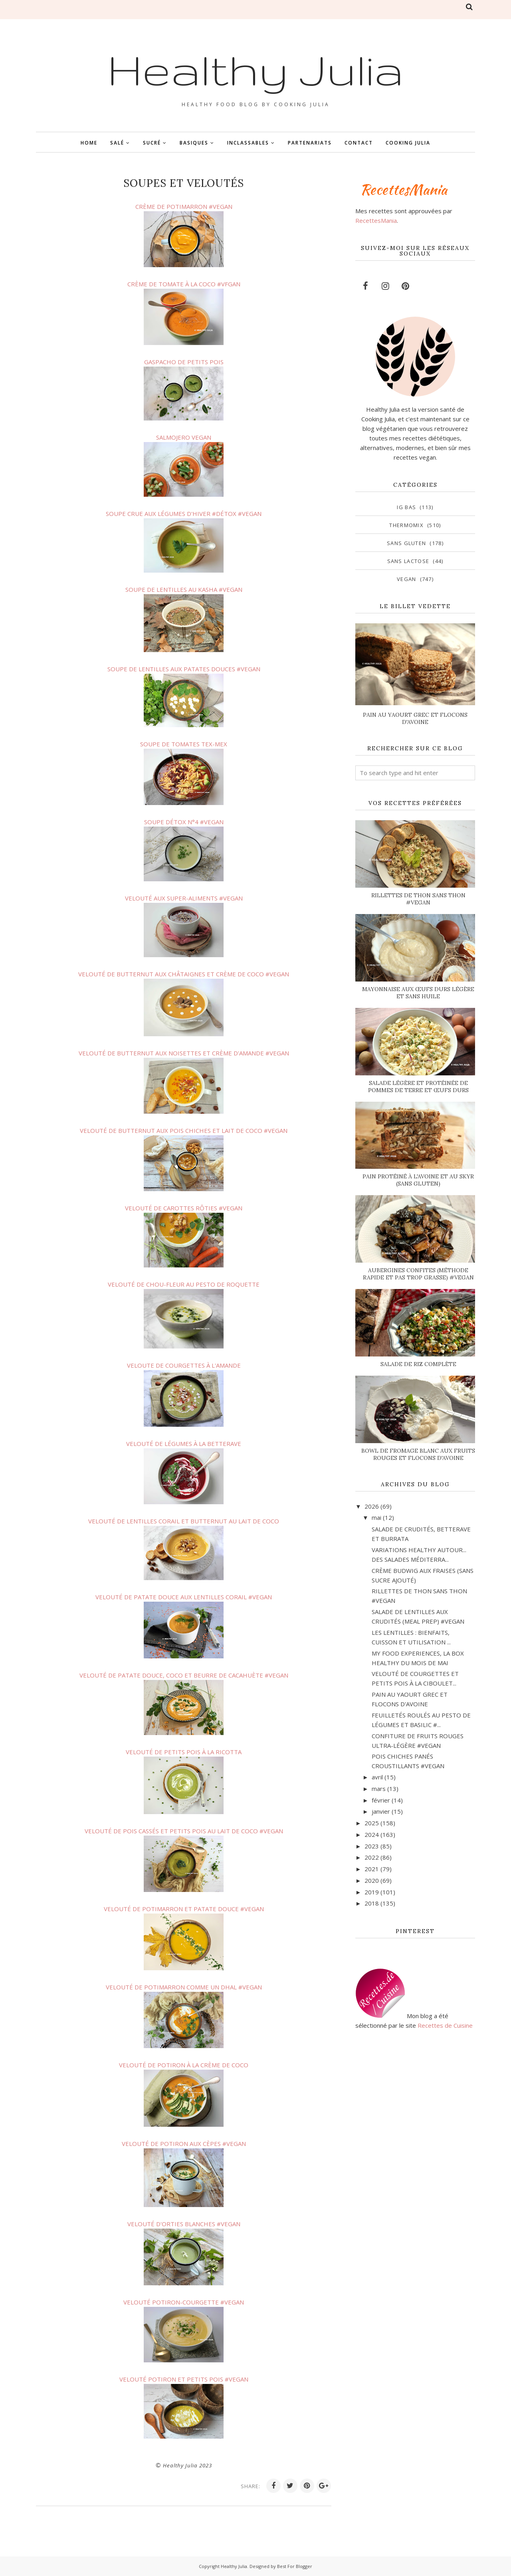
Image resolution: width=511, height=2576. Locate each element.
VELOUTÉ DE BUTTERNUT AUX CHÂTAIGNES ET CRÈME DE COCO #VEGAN (183, 974)
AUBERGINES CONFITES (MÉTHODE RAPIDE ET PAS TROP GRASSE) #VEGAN (418, 1274)
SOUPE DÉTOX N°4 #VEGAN (184, 822)
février (381, 1800)
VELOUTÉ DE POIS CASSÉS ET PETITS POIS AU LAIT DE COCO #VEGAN (184, 1831)
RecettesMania (376, 220)
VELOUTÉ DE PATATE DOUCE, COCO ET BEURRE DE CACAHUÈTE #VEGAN (183, 1675)
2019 (371, 1892)
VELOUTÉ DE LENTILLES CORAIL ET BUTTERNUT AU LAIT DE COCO (183, 1521)
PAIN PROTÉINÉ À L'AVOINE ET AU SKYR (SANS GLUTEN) (418, 1180)
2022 (371, 1857)
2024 (371, 1834)
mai (376, 1517)
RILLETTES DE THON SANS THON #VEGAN (418, 899)
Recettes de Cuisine (445, 2025)
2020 (371, 1880)
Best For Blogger (294, 2566)
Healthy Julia (255, 69)
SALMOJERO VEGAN (183, 437)
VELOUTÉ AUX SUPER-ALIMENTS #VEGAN (184, 898)
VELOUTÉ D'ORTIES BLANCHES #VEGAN (183, 2224)
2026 (371, 1506)
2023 (371, 1846)
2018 (371, 1903)
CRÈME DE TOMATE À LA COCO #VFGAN (183, 284)
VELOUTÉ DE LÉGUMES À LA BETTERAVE (183, 1444)
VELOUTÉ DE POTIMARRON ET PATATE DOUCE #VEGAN (184, 1909)
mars (379, 1789)
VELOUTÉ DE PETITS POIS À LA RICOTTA (184, 1752)
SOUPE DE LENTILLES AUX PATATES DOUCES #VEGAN (183, 669)
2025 (371, 1823)
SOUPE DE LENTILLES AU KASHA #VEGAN (183, 589)
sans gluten (406, 543)
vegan (406, 579)
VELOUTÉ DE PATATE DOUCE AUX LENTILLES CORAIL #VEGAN (183, 1597)
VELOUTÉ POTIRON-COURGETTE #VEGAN (183, 2302)
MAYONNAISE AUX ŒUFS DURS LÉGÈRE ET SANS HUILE (418, 993)
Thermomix (406, 525)
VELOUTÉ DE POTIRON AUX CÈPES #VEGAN (184, 2144)
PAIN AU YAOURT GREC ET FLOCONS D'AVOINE (415, 718)
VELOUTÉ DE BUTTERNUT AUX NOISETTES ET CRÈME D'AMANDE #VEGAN (184, 1053)
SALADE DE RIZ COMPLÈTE (418, 1364)
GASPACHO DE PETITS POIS (184, 362)
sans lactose (408, 561)
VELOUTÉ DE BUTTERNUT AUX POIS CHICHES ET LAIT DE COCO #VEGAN (183, 1130)
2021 (371, 1869)
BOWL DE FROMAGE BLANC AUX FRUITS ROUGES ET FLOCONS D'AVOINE (418, 1454)
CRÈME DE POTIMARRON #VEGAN (183, 206)
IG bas (406, 507)
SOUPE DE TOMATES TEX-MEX (183, 744)
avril (377, 1777)
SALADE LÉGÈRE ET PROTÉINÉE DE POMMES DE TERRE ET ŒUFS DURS (418, 1086)
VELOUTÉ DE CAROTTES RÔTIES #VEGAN (183, 1208)
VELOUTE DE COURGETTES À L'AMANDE (184, 1365)
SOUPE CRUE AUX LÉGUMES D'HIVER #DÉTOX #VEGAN (183, 514)
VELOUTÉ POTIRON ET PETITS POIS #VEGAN (183, 2379)
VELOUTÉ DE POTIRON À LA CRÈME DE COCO (183, 2065)
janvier (381, 1811)
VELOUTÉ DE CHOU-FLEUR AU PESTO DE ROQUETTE (183, 1284)
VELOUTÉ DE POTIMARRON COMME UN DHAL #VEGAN (184, 1987)
